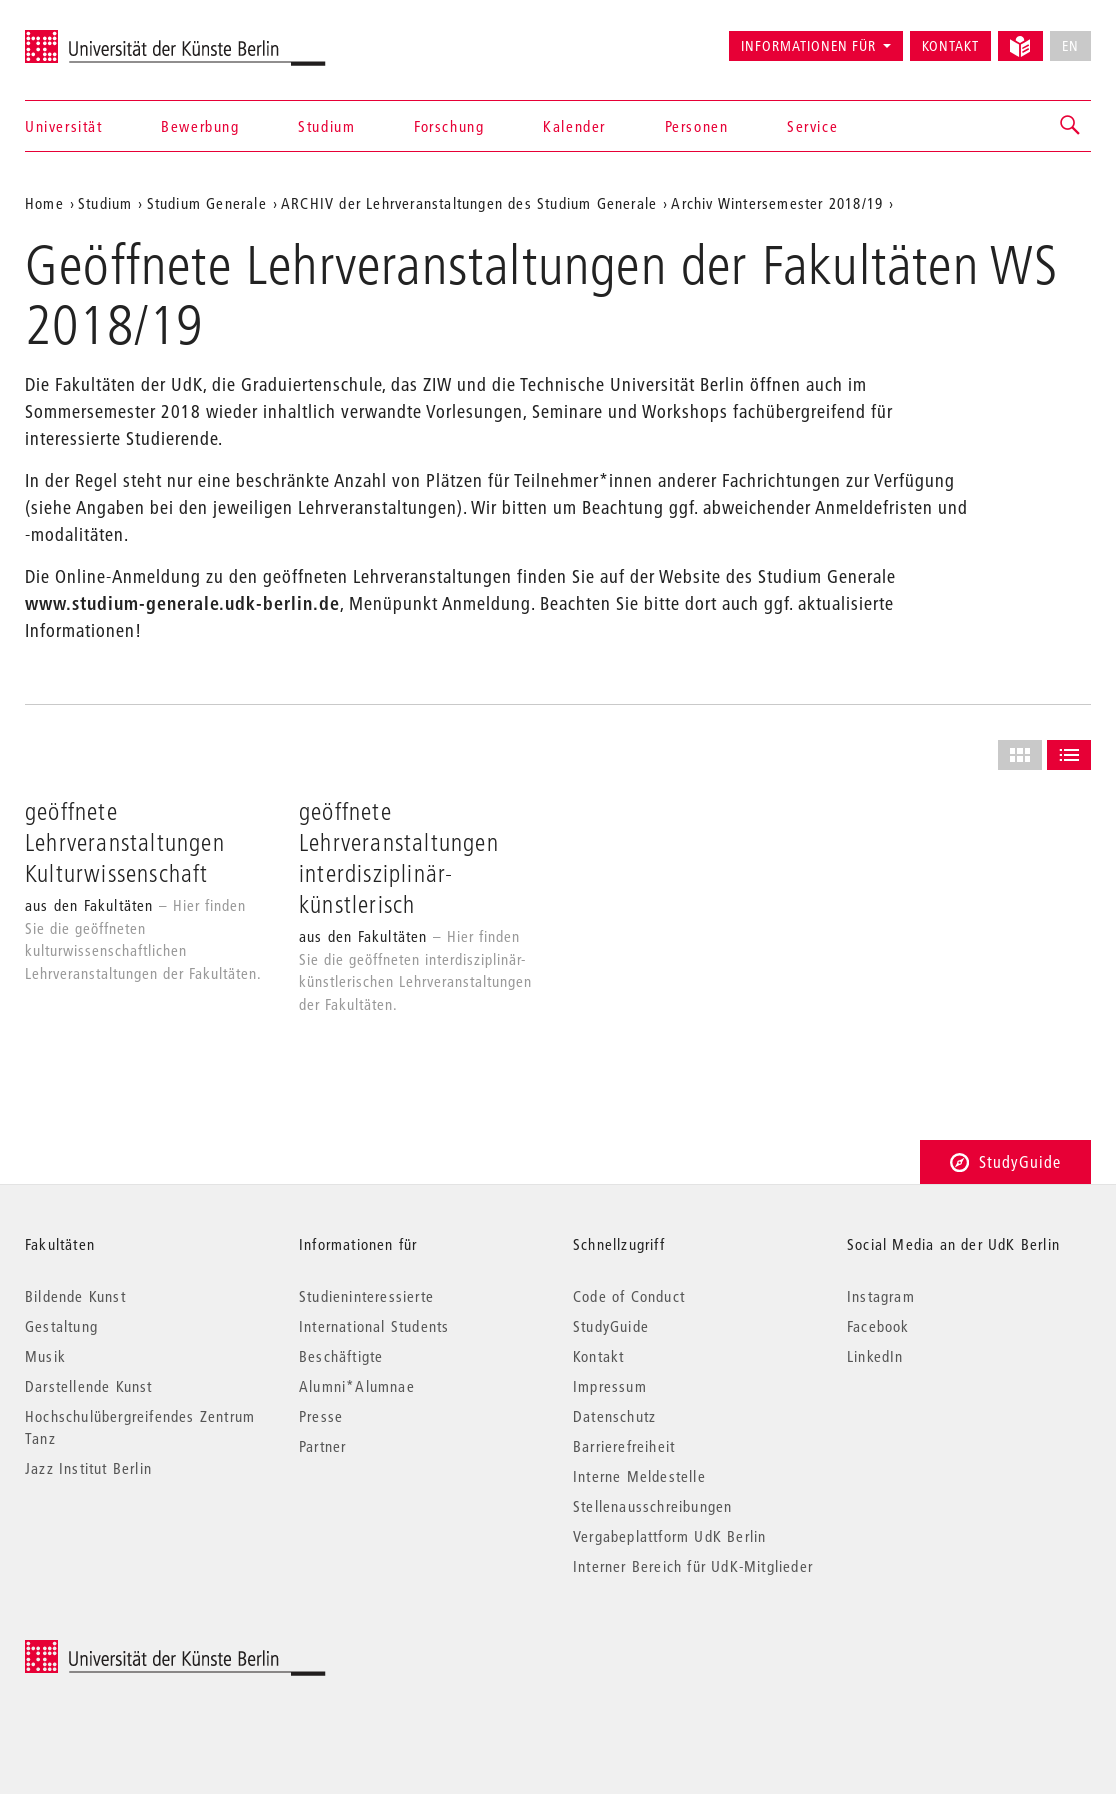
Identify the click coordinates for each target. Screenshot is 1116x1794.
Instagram (881, 1296)
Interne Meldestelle (639, 1476)
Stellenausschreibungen (652, 1506)
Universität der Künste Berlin (103, 37)
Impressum (610, 1386)
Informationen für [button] (808, 46)
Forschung (449, 126)
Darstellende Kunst (89, 1386)
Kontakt (950, 46)
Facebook (878, 1326)
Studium (326, 126)
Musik (45, 1356)
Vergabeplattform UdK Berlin (669, 1536)
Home (44, 203)
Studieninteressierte (366, 1296)
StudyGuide (1005, 1161)
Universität (64, 126)
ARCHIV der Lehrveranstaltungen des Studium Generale (469, 203)
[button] (1071, 126)
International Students (374, 1326)
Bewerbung (200, 126)
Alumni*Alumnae (357, 1386)
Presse (321, 1416)
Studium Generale (207, 203)
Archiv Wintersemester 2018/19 (777, 203)
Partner (322, 1446)
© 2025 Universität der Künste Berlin (129, 1650)
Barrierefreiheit (624, 1446)
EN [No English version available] (1070, 46)
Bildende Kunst (75, 1296)
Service (812, 126)
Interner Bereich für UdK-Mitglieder (693, 1566)
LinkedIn (875, 1356)
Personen (697, 126)
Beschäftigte (341, 1356)
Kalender (574, 126)
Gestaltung (61, 1326)
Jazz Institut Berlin (88, 1468)
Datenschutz (614, 1416)
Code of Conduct (629, 1296)
